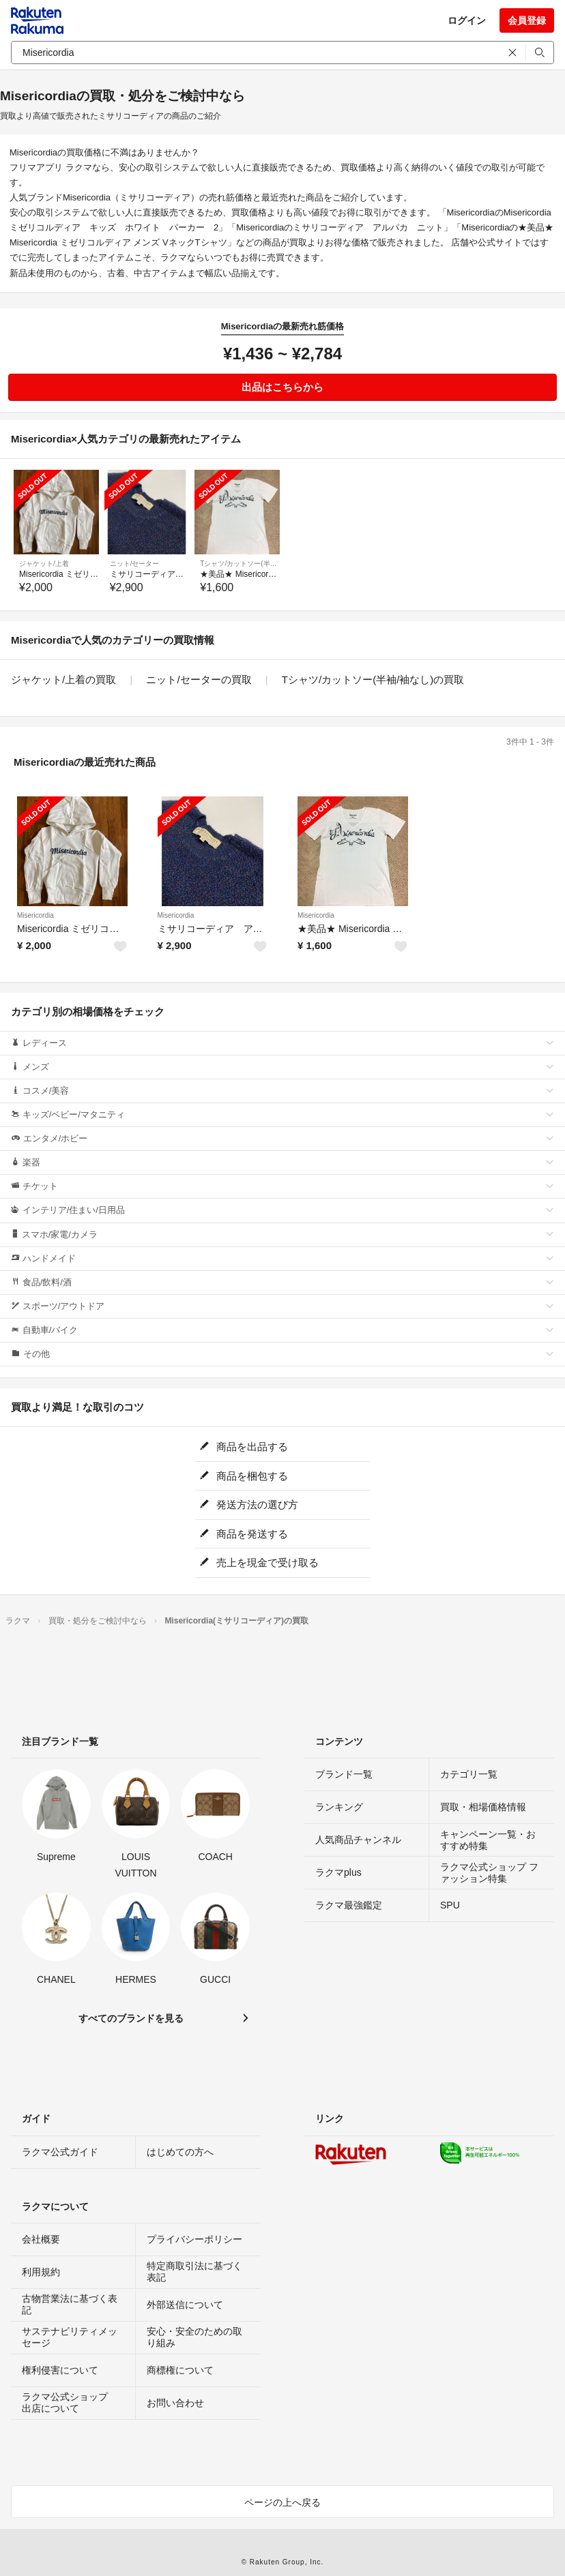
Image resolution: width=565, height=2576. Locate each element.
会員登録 (527, 20)
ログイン (467, 20)
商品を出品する (243, 1446)
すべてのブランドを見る (131, 2018)
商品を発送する (243, 1534)
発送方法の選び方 (248, 1504)
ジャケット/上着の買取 (63, 679)
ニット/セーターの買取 (198, 679)
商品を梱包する (243, 1476)
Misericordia (35, 915)
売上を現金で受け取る (259, 1562)
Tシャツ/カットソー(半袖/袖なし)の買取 (373, 679)
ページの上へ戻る (282, 2502)
